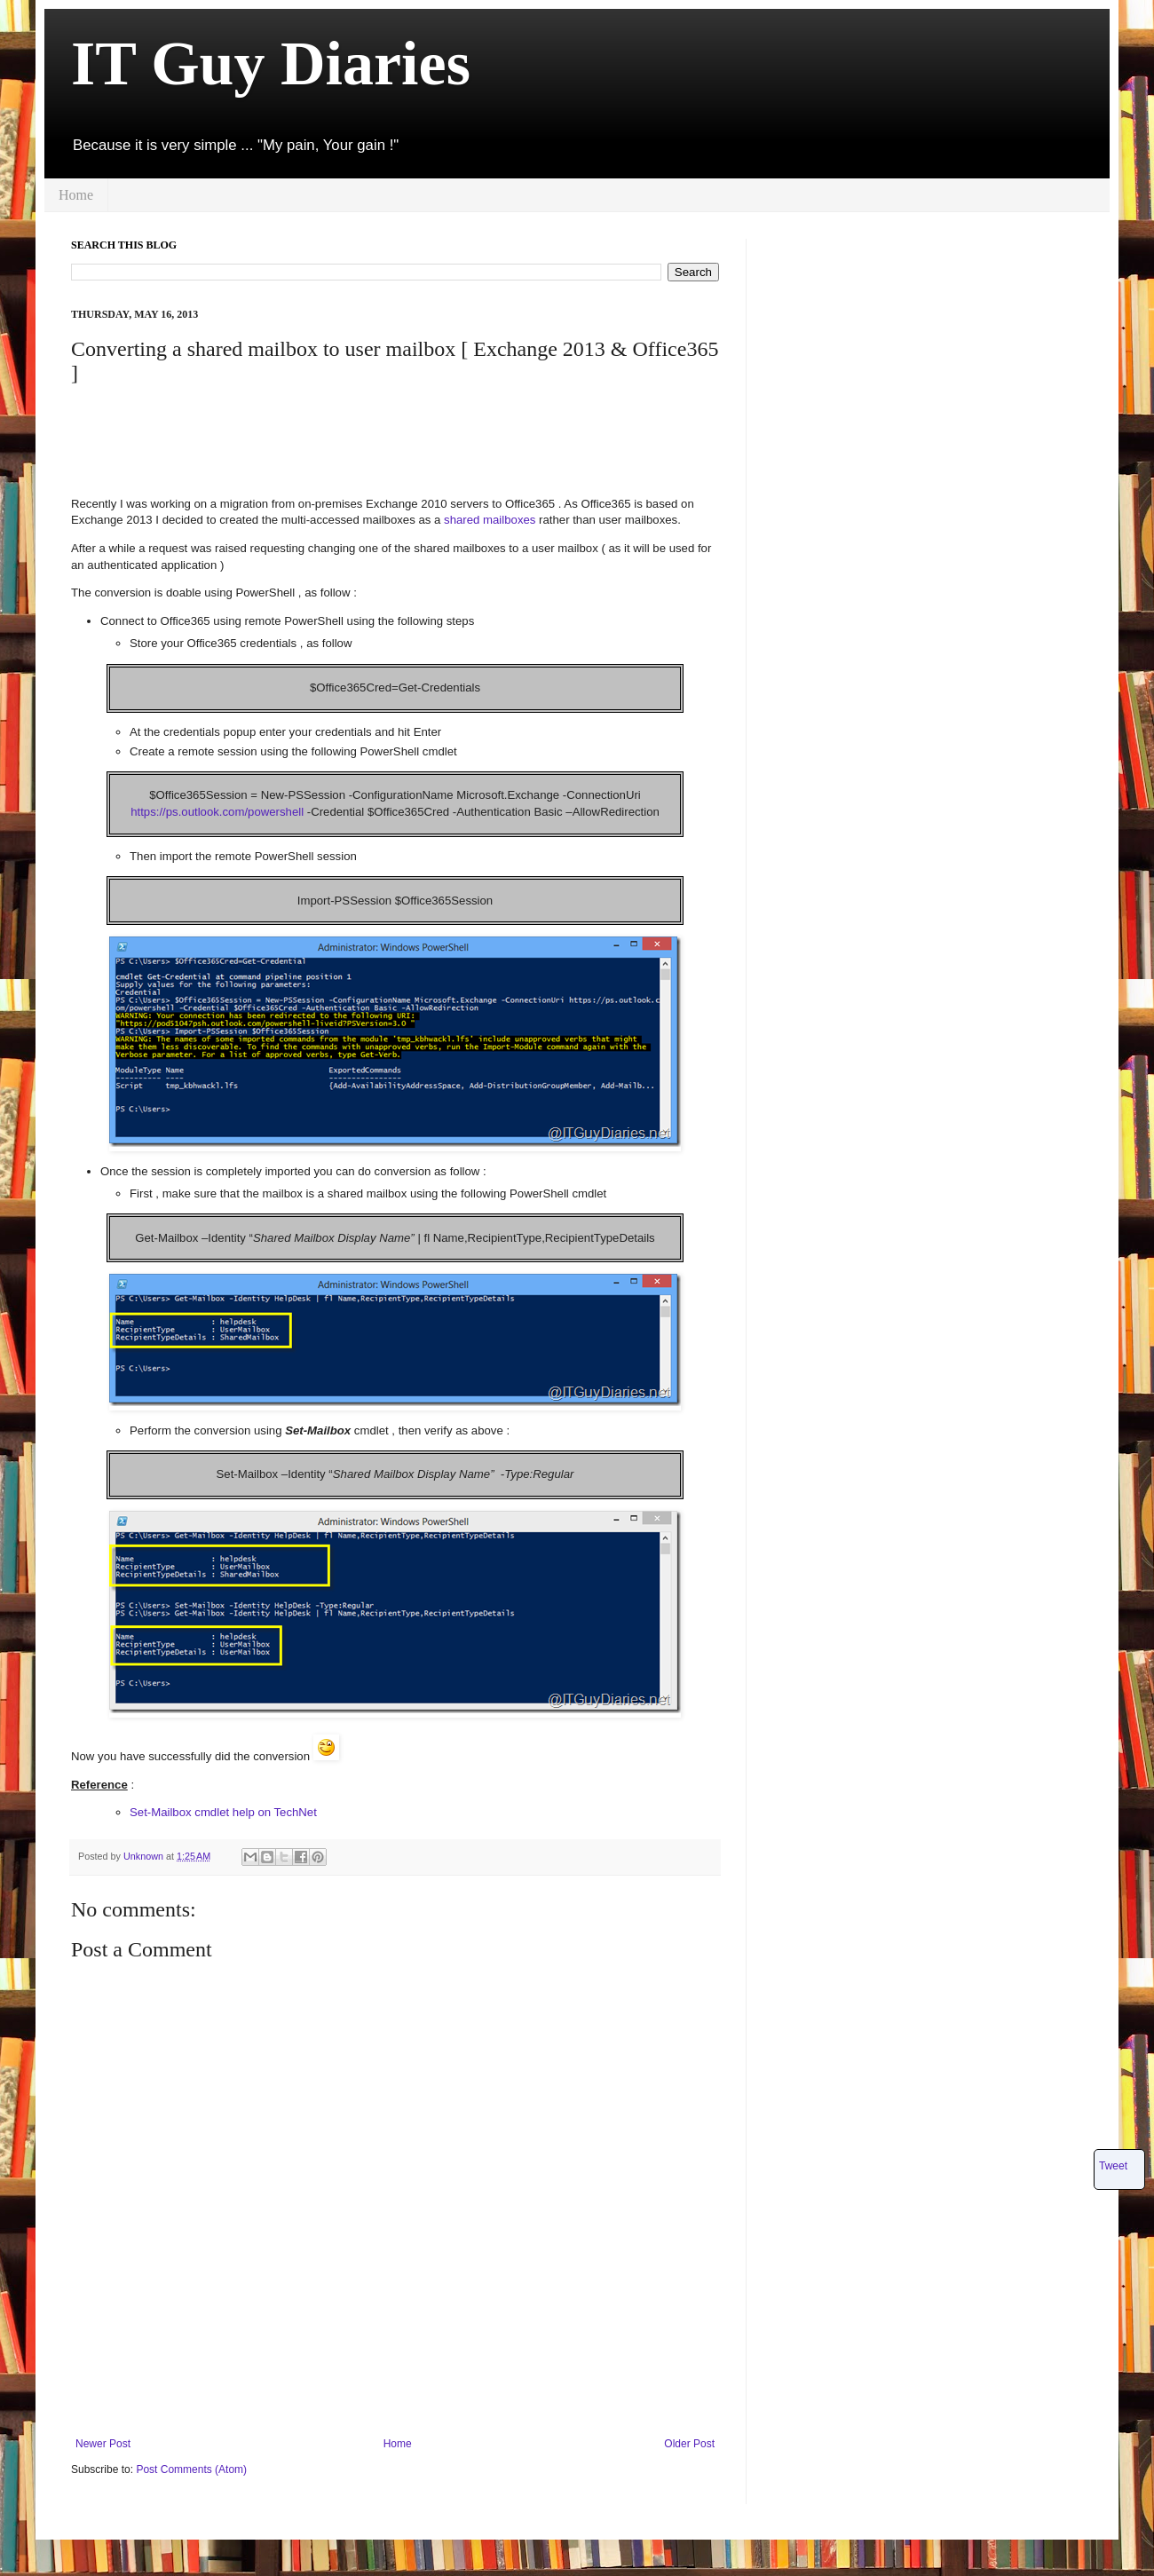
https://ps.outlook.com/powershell (217, 811)
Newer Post (102, 2444)
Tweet (1113, 2166)
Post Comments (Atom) (191, 2469)
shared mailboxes (489, 519)
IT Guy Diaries (270, 63)
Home (76, 194)
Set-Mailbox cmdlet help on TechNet (223, 1812)
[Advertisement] (394, 439)
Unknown (144, 1856)
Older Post (689, 2444)
